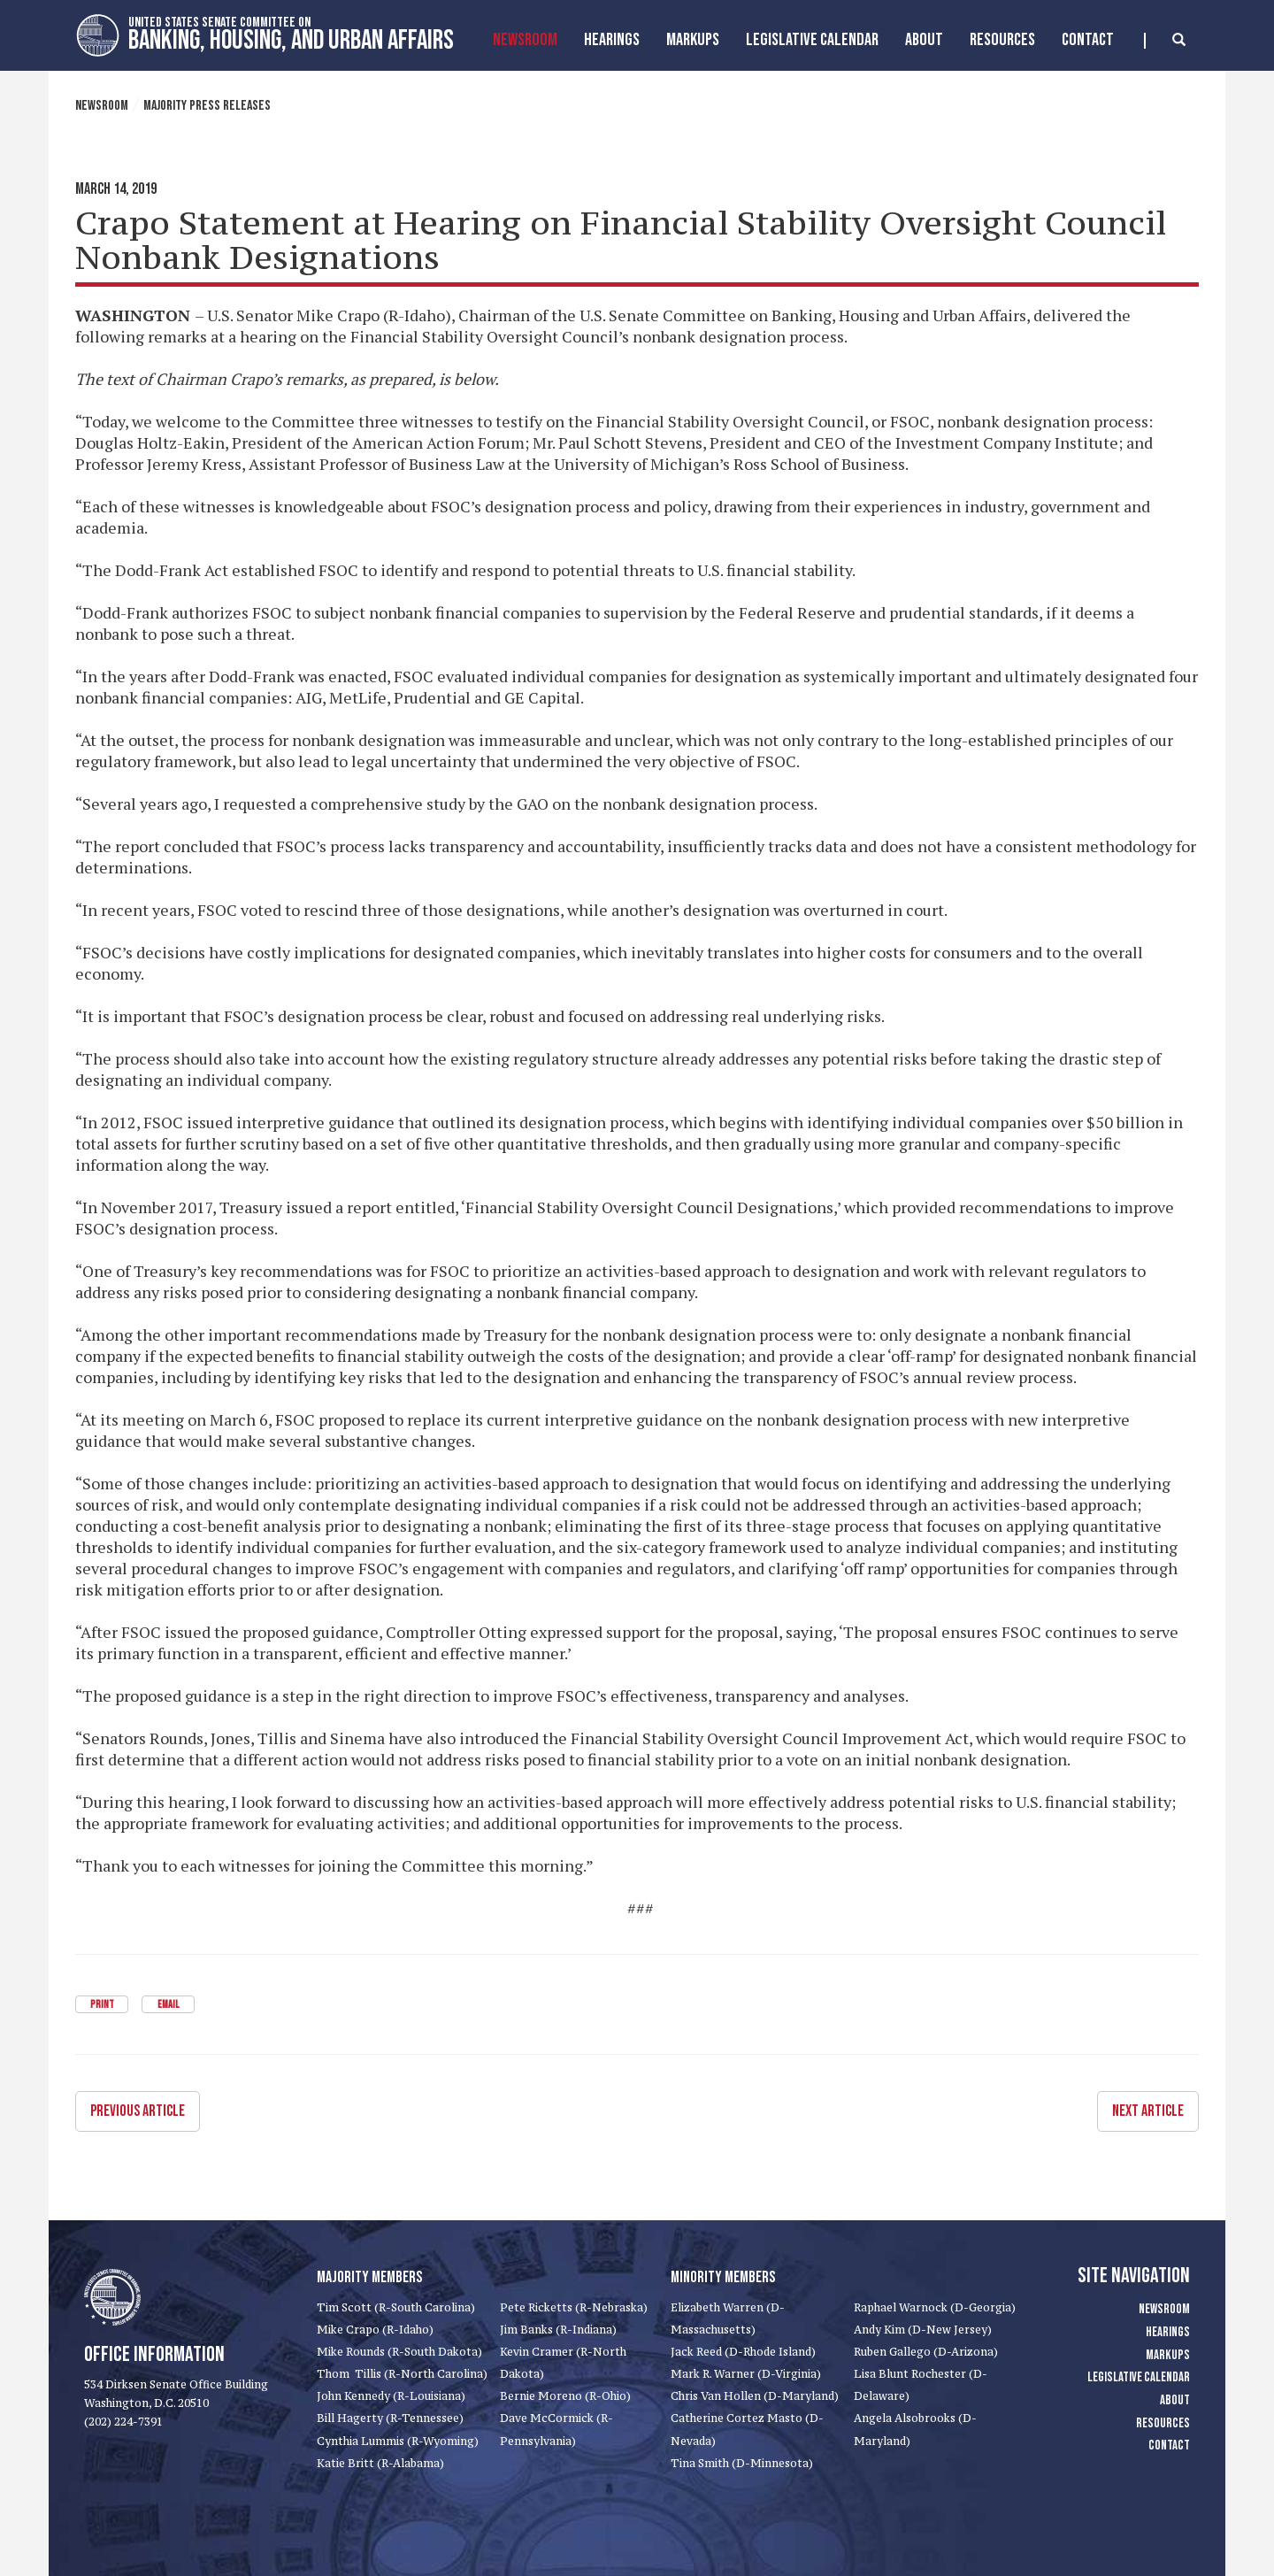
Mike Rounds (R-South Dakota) (399, 2350)
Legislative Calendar (812, 39)
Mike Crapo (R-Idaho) (375, 2328)
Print (102, 2004)
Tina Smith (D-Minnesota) (742, 2462)
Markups (1168, 2354)
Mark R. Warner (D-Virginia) (746, 2373)
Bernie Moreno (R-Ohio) (565, 2396)
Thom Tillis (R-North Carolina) (402, 2373)
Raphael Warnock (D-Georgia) (935, 2306)
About (924, 39)
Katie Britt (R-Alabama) (380, 2462)
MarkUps (692, 39)
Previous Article (137, 2110)
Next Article (1148, 2110)
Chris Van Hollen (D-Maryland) (755, 2396)
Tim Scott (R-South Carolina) (396, 2306)
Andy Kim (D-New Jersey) (923, 2328)
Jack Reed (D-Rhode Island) (743, 2350)
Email (168, 2004)
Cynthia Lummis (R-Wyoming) (398, 2440)
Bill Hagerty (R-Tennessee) (390, 2418)
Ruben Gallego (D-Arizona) (926, 2350)
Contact (1088, 39)
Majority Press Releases (207, 105)
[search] (1165, 41)
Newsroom (525, 39)
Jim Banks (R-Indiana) (558, 2328)
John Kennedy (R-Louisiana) (391, 2396)
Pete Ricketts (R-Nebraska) (574, 2306)
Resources (1002, 39)
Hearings (612, 39)
